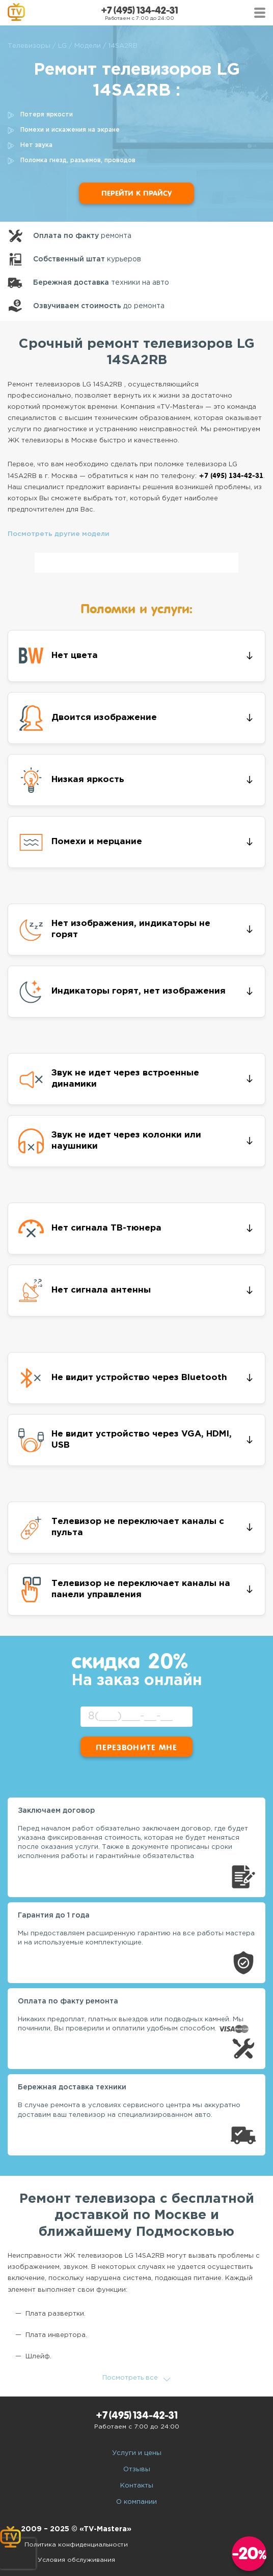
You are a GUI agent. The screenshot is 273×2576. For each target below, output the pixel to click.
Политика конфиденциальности (76, 2545)
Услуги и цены (136, 2453)
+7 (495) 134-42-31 (139, 10)
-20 (249, 2553)
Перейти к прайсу (136, 193)
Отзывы (136, 2469)
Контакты (136, 2486)
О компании (136, 2502)
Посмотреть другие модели (59, 534)
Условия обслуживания (76, 2560)
